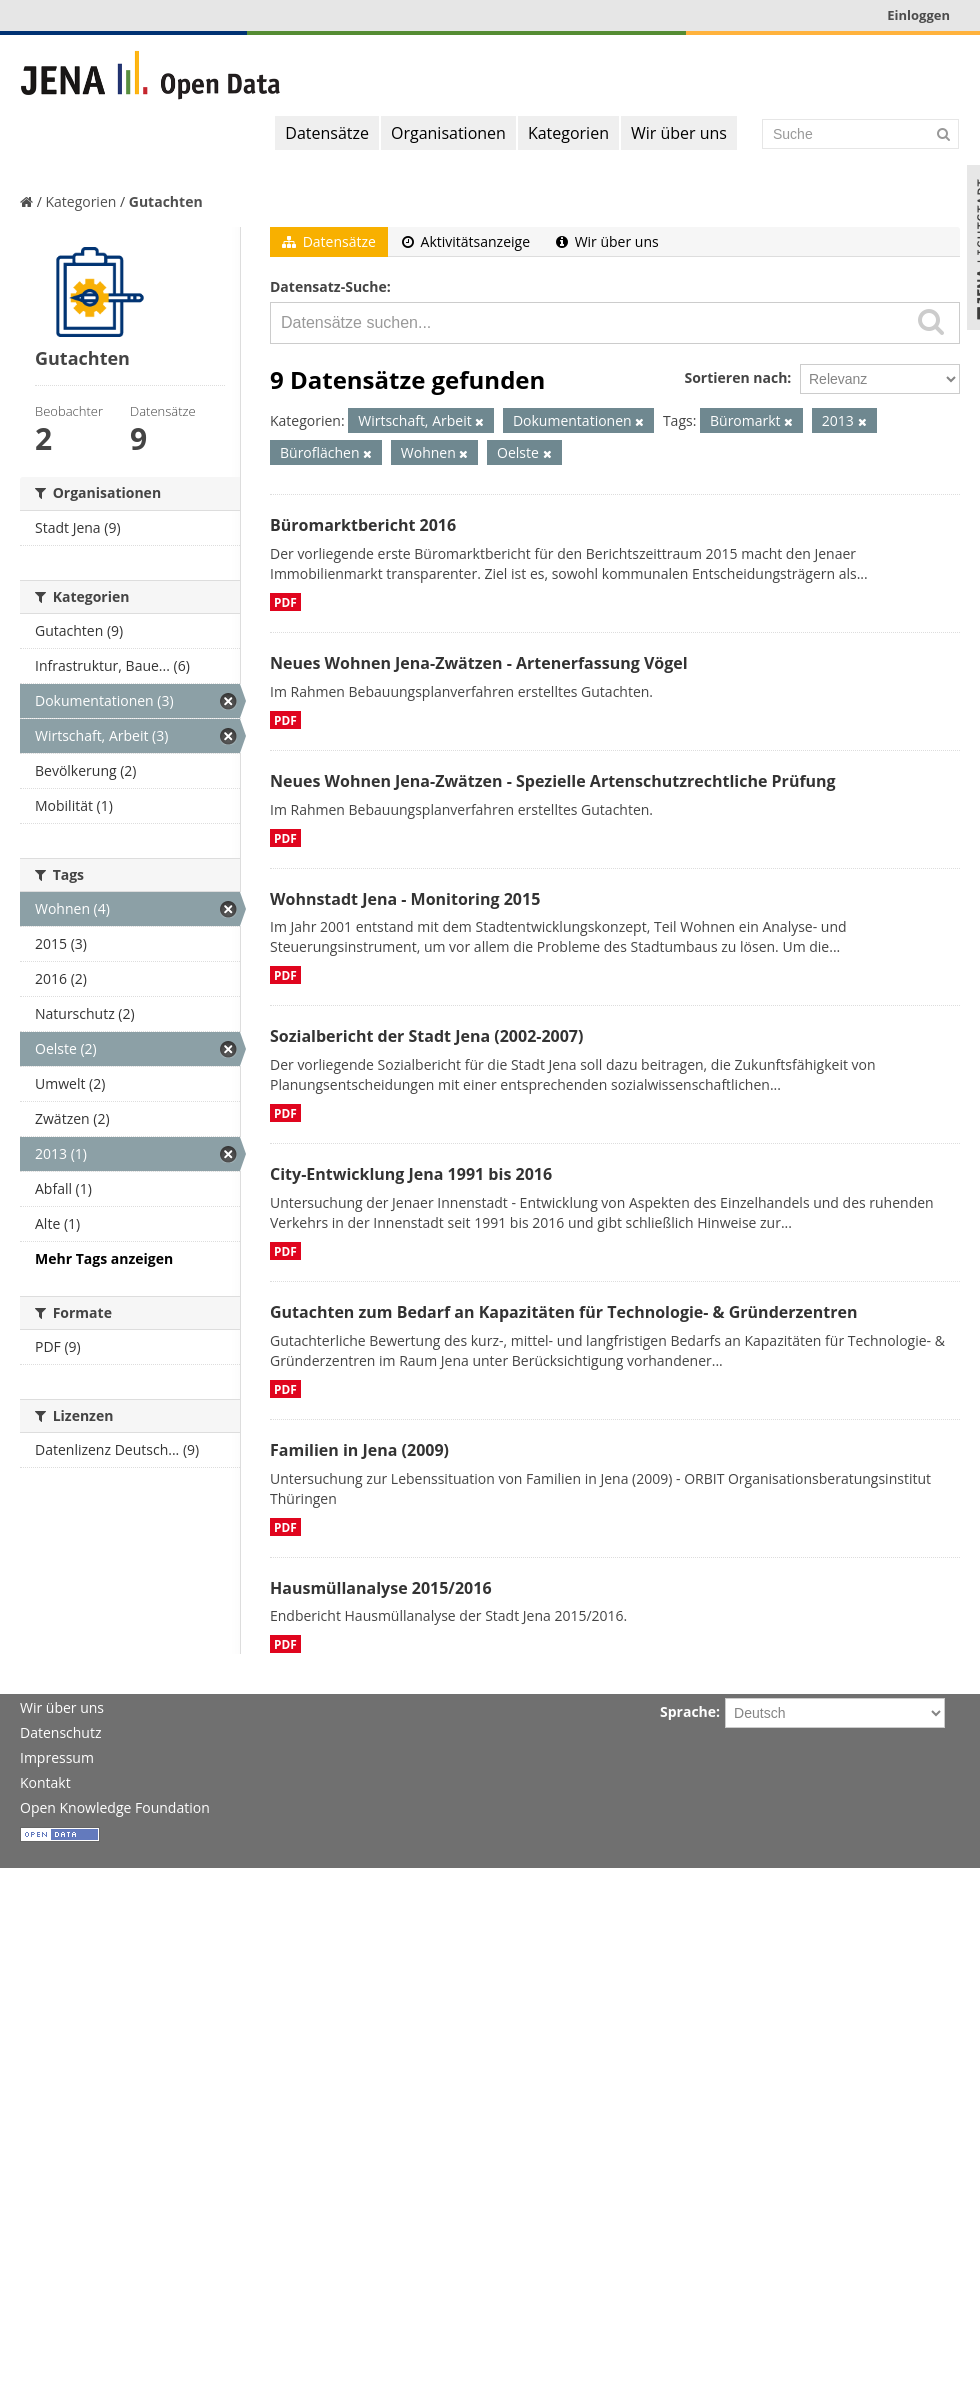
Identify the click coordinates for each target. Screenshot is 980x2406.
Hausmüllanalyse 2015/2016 (381, 1588)
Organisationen (448, 133)
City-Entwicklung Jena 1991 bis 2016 (411, 1174)
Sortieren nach (735, 377)
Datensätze (327, 133)
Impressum (57, 1757)
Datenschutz (60, 1732)
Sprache (688, 1711)
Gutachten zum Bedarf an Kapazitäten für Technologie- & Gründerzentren (563, 1312)
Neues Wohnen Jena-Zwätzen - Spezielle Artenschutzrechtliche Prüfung (553, 781)
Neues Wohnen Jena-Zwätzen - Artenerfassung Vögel (479, 663)
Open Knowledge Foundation (115, 1807)
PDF (285, 602)
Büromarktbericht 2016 (363, 525)
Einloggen (918, 15)
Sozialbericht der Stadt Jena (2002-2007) (426, 1036)
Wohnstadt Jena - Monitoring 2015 (405, 899)
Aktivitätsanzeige (466, 241)
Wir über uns (679, 133)
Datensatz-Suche (328, 286)
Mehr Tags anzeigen (104, 1258)
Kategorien (568, 133)
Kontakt (45, 1782)
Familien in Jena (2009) (359, 1450)
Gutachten (166, 201)
